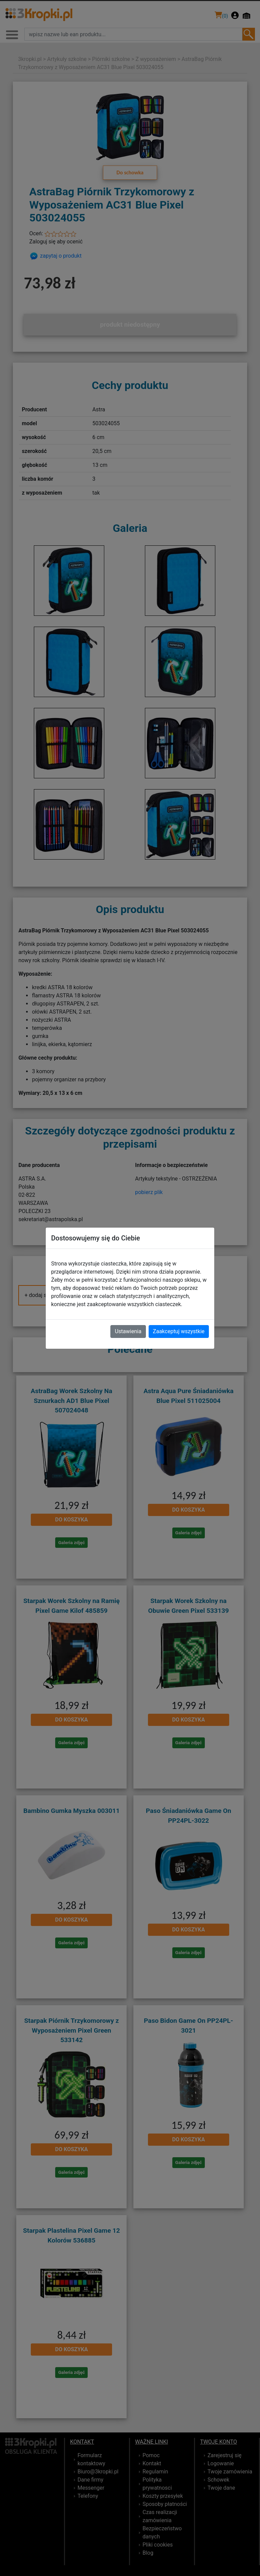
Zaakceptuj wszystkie (178, 1331)
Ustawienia (128, 1331)
